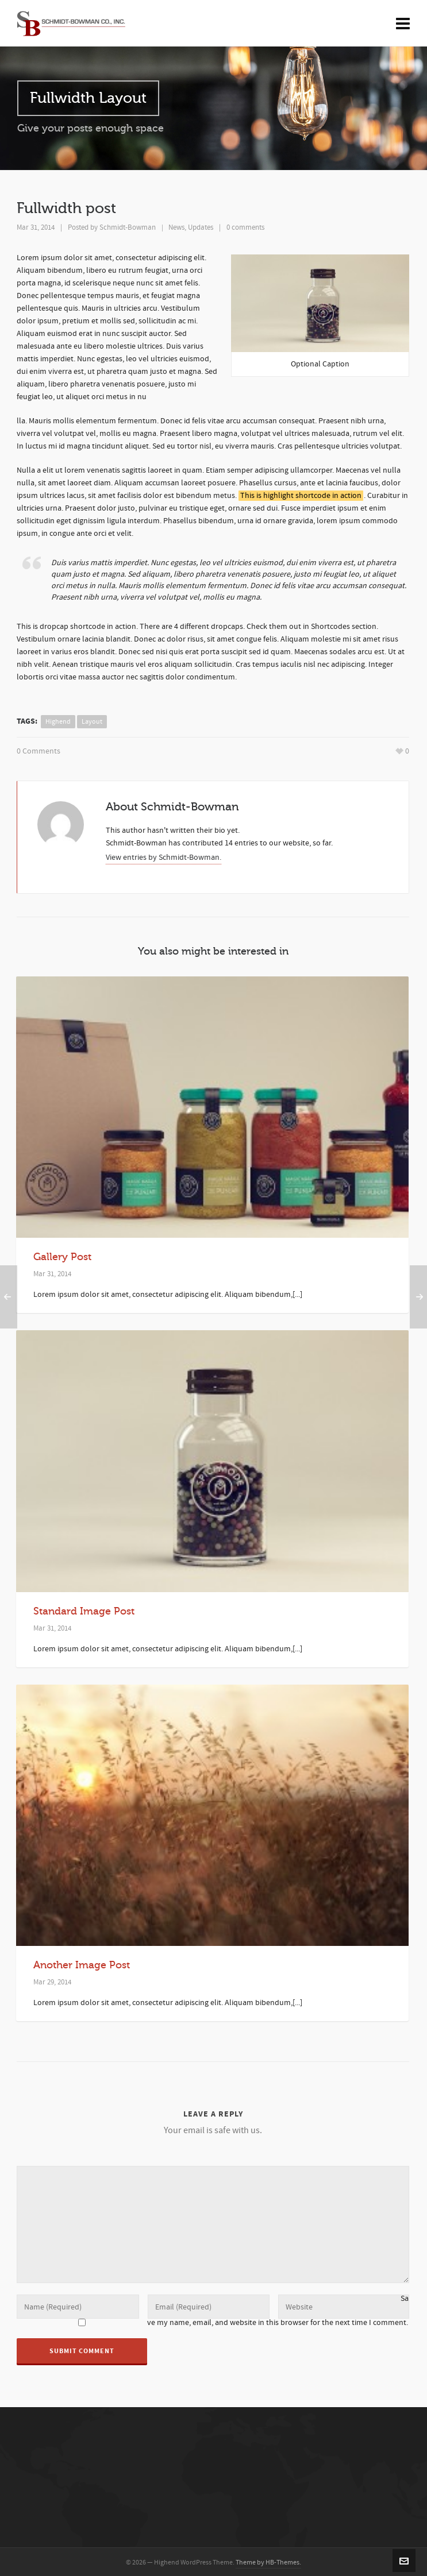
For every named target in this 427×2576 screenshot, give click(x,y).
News (176, 227)
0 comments (245, 227)
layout (92, 721)
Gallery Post (62, 1255)
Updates (200, 227)
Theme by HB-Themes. (268, 2560)
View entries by (163, 856)
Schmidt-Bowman (127, 227)
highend (58, 721)
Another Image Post (81, 1963)
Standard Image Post (83, 1609)
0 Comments (38, 751)
